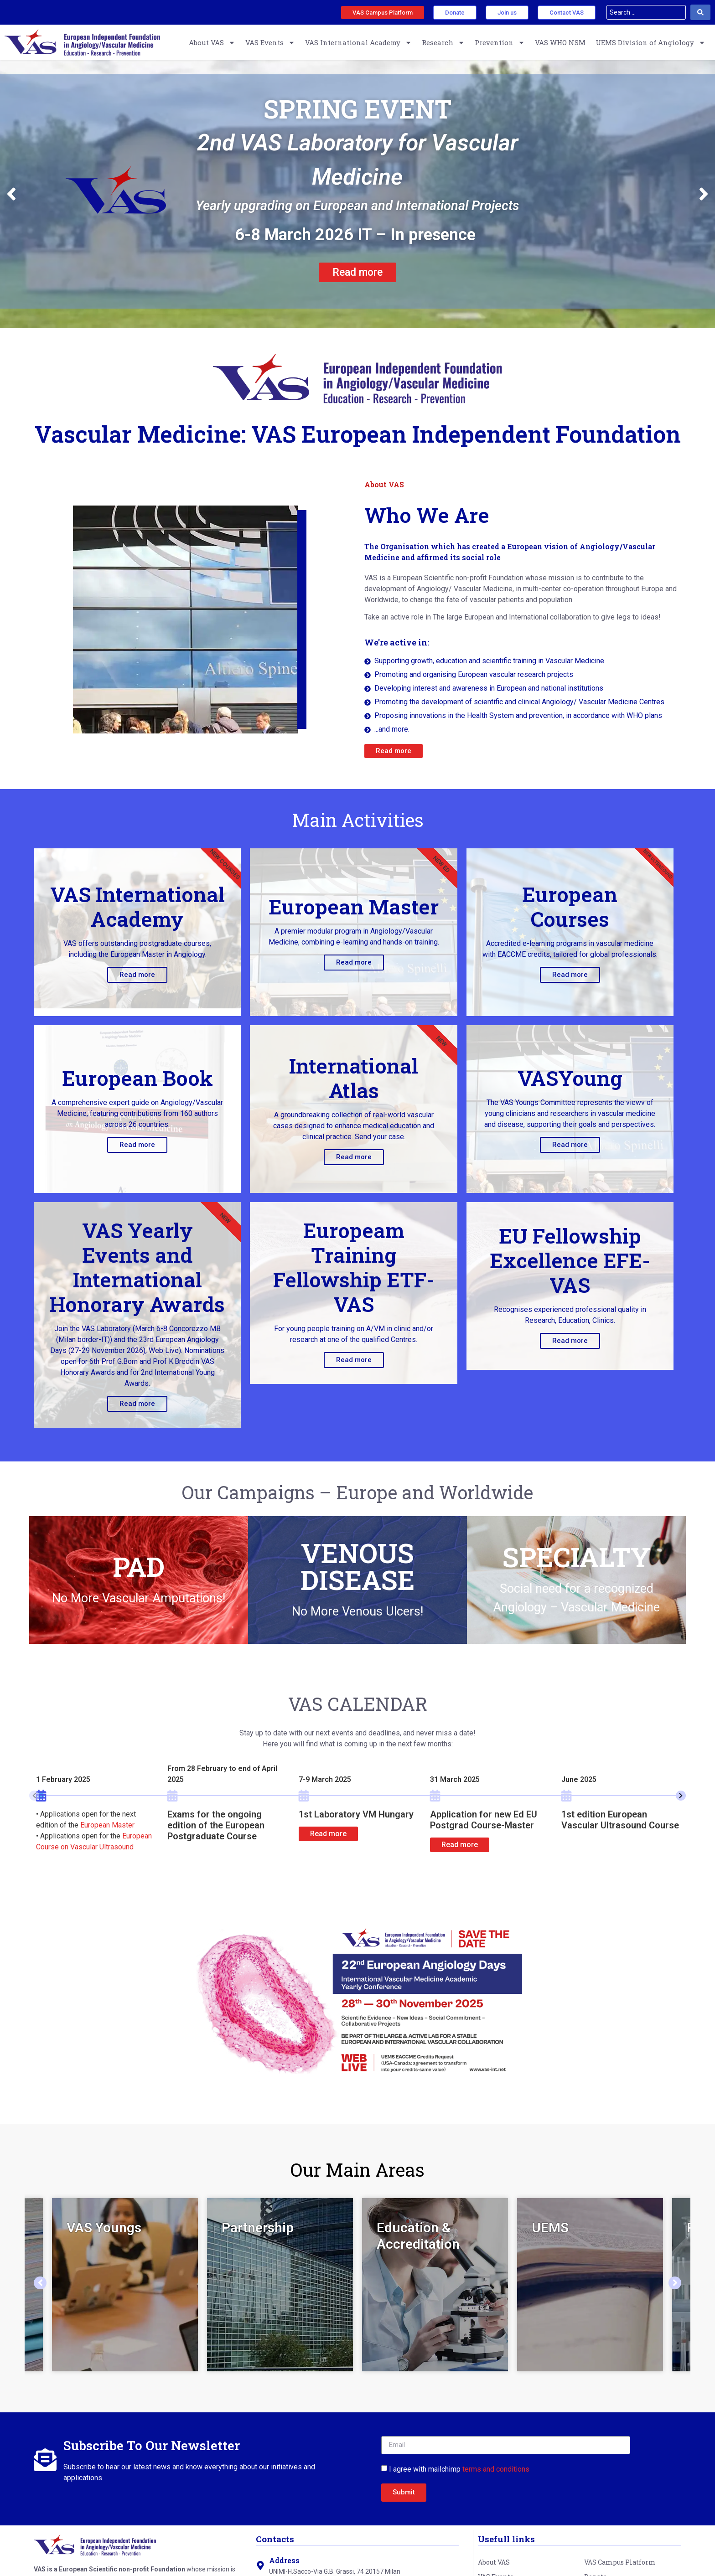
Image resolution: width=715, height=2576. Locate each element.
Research (443, 43)
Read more (137, 980)
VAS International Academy (358, 43)
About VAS (212, 43)
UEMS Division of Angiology (650, 43)
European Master (107, 1830)
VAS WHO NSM (560, 42)
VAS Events (270, 43)
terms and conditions (495, 2474)
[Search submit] (700, 12)
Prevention (500, 43)
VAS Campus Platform (620, 2567)
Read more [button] (328, 1839)
